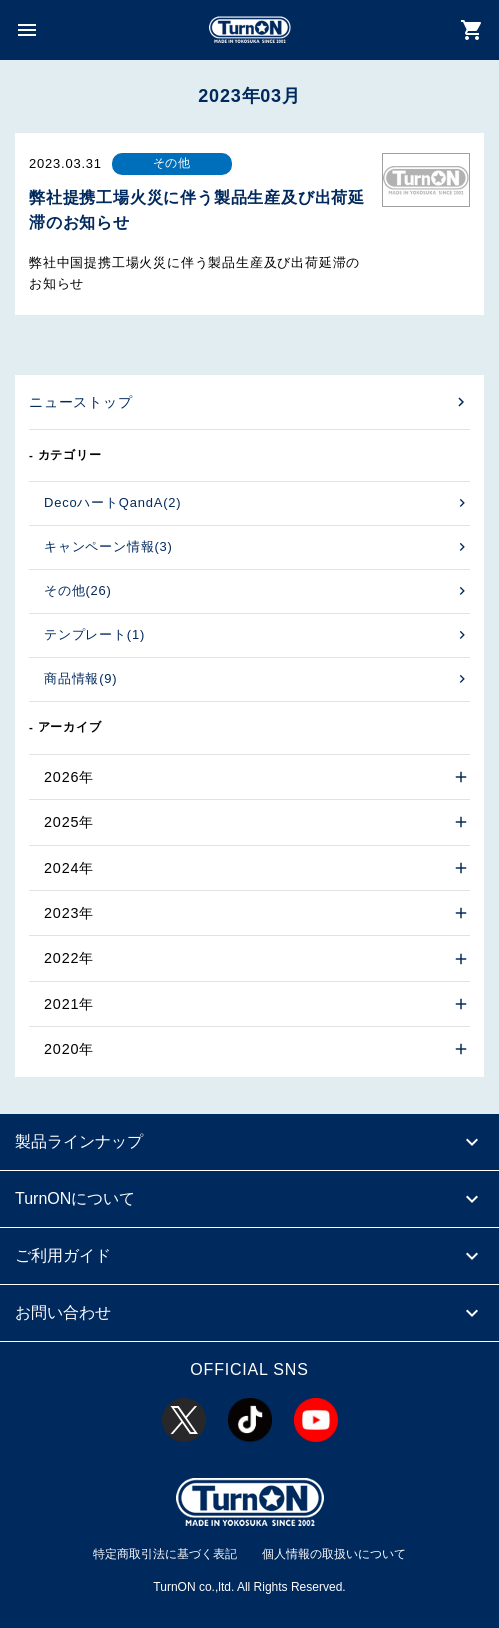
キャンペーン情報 (108, 546)
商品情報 (80, 678)
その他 (78, 590)
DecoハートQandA (112, 502)
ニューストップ (81, 402)
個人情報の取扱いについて (334, 1554)
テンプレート (94, 634)
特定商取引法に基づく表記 (165, 1554)
